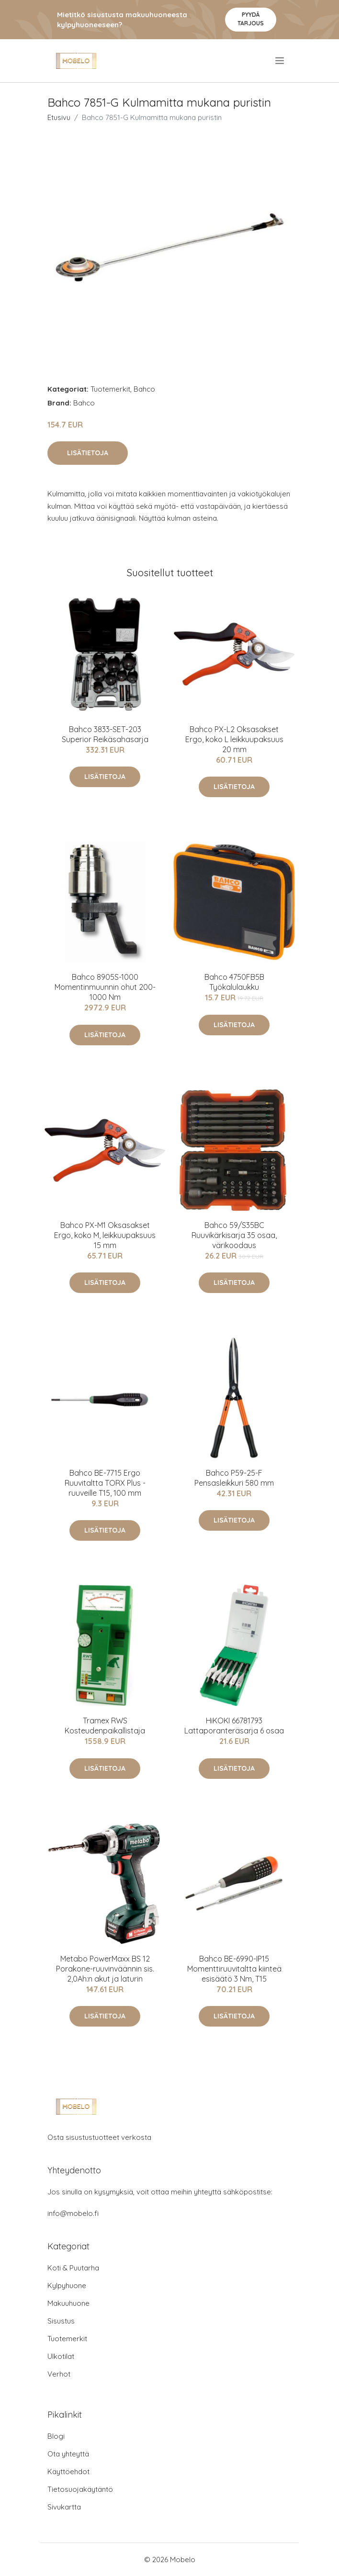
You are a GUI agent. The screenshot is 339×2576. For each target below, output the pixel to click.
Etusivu (58, 117)
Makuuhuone (68, 2303)
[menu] (280, 61)
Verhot (58, 2374)
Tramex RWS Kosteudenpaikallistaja (105, 1725)
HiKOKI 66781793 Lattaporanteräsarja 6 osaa (234, 1725)
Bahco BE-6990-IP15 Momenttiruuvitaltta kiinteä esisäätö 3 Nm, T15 (234, 1969)
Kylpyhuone (66, 2285)
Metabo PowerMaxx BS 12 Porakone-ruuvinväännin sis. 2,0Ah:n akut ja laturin (105, 1969)
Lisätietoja (87, 453)
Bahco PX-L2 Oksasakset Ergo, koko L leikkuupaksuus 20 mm (234, 739)
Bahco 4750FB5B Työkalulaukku (234, 982)
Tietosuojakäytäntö (80, 2489)
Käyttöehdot (68, 2471)
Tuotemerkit (110, 389)
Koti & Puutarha (73, 2267)
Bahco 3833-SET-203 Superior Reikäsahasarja (105, 734)
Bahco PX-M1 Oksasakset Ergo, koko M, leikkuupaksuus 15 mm (105, 1235)
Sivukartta (64, 2506)
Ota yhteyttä (68, 2453)
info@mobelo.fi (73, 2213)
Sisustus (61, 2320)
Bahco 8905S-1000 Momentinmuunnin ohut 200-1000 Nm (105, 987)
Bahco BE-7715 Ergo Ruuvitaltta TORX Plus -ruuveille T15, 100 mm (105, 1483)
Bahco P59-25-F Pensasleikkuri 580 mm (234, 1478)
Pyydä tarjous (250, 19)
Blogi (56, 2436)
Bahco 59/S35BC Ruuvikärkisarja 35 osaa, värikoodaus (234, 1235)
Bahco (144, 389)
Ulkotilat (60, 2356)
